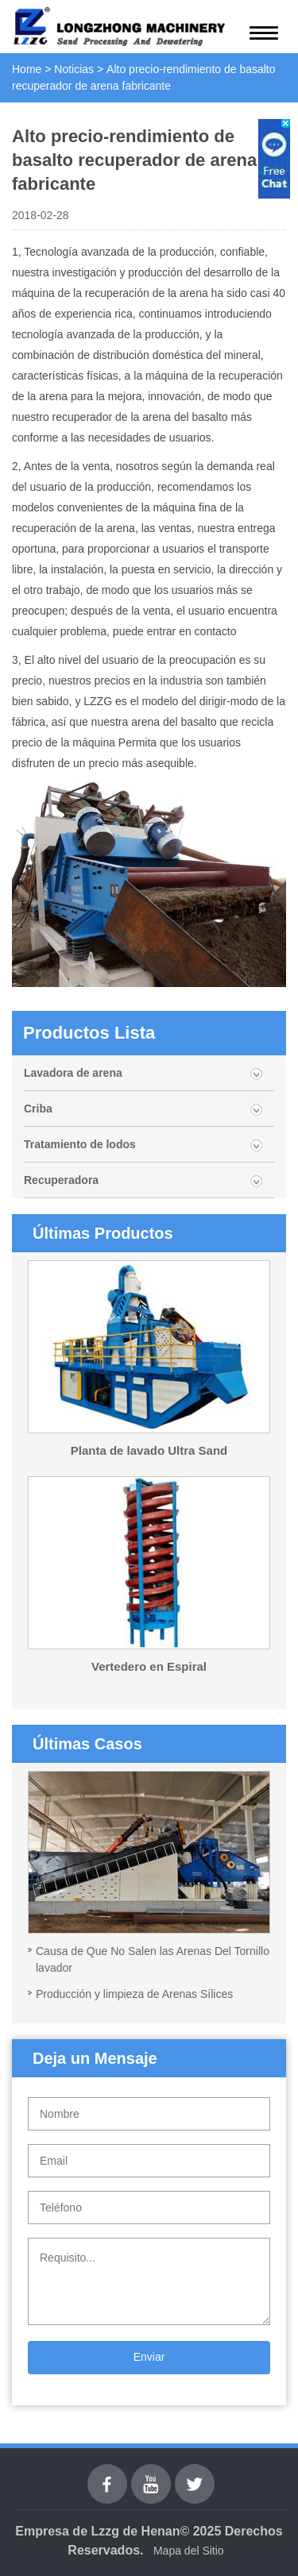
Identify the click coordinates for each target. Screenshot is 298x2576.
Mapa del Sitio (188, 2550)
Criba (38, 1108)
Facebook (107, 2473)
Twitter (194, 2473)
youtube (151, 2473)
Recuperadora (61, 1180)
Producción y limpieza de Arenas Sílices (134, 1994)
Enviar (149, 2356)
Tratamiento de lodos (80, 1144)
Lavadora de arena (73, 1072)
